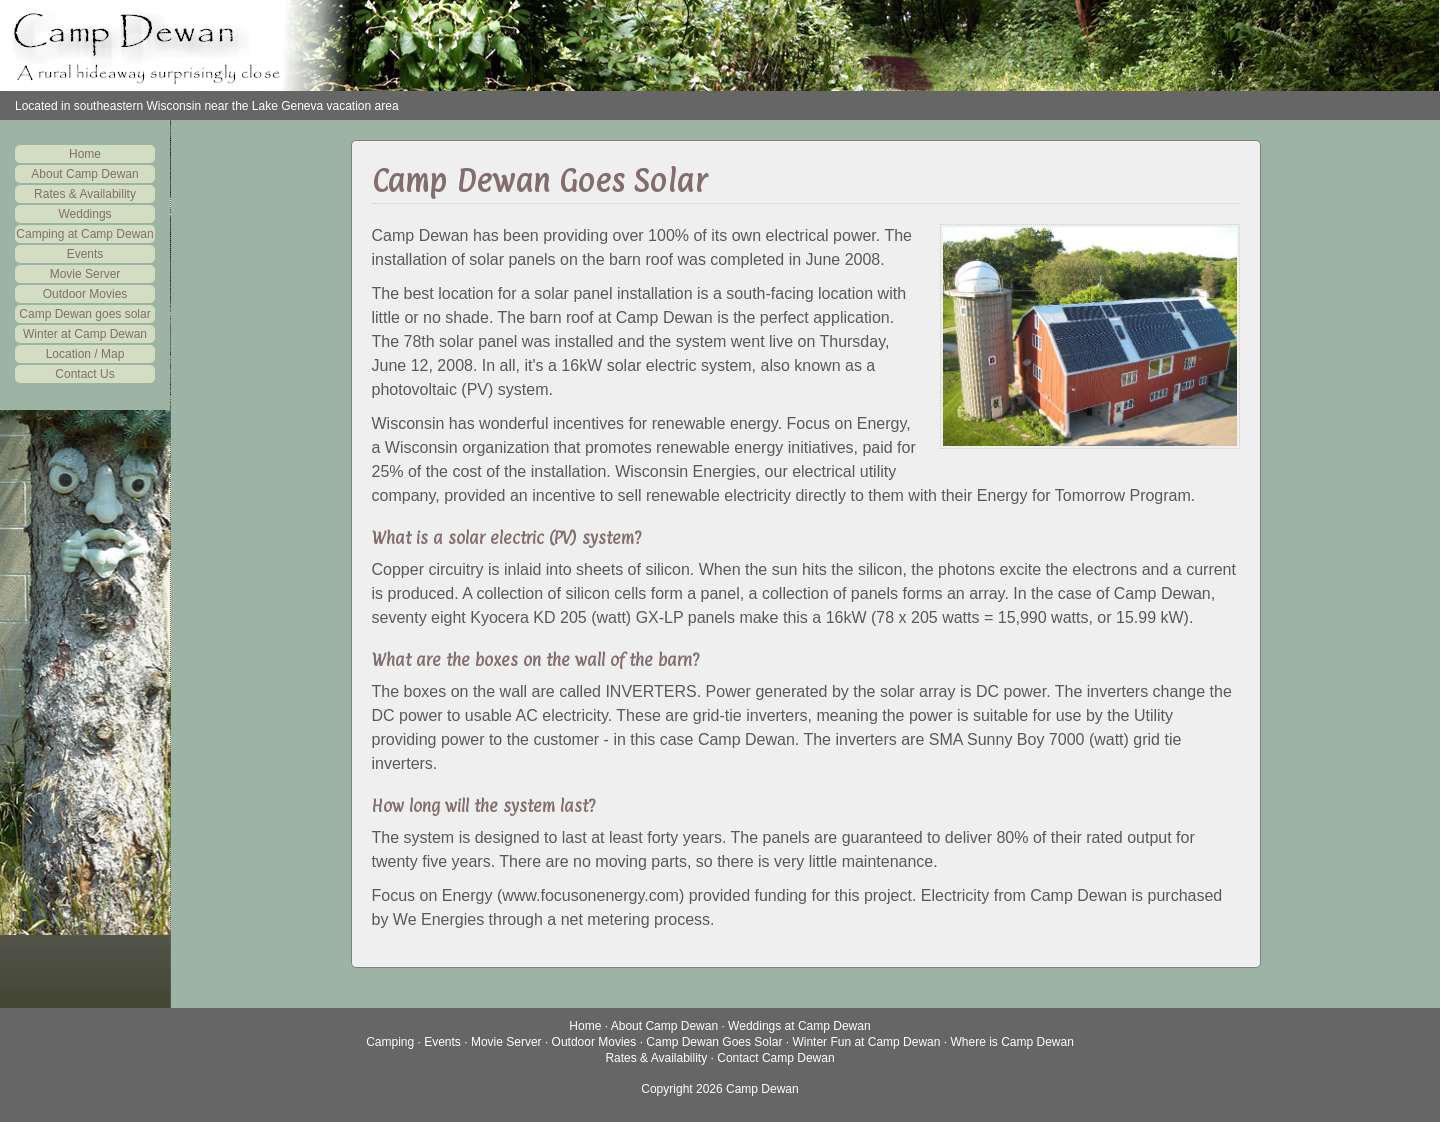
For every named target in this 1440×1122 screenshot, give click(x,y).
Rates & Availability (85, 194)
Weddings (84, 214)
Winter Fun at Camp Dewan (866, 1042)
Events (85, 254)
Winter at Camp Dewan (85, 334)
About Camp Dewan (84, 174)
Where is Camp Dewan (1011, 1042)
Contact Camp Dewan (775, 1058)
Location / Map (85, 354)
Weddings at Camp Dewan (799, 1026)
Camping (390, 1042)
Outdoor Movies (85, 294)
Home (85, 154)
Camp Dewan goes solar (84, 314)
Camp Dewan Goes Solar (714, 1042)
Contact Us (84, 374)
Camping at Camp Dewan (84, 234)
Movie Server (85, 274)
